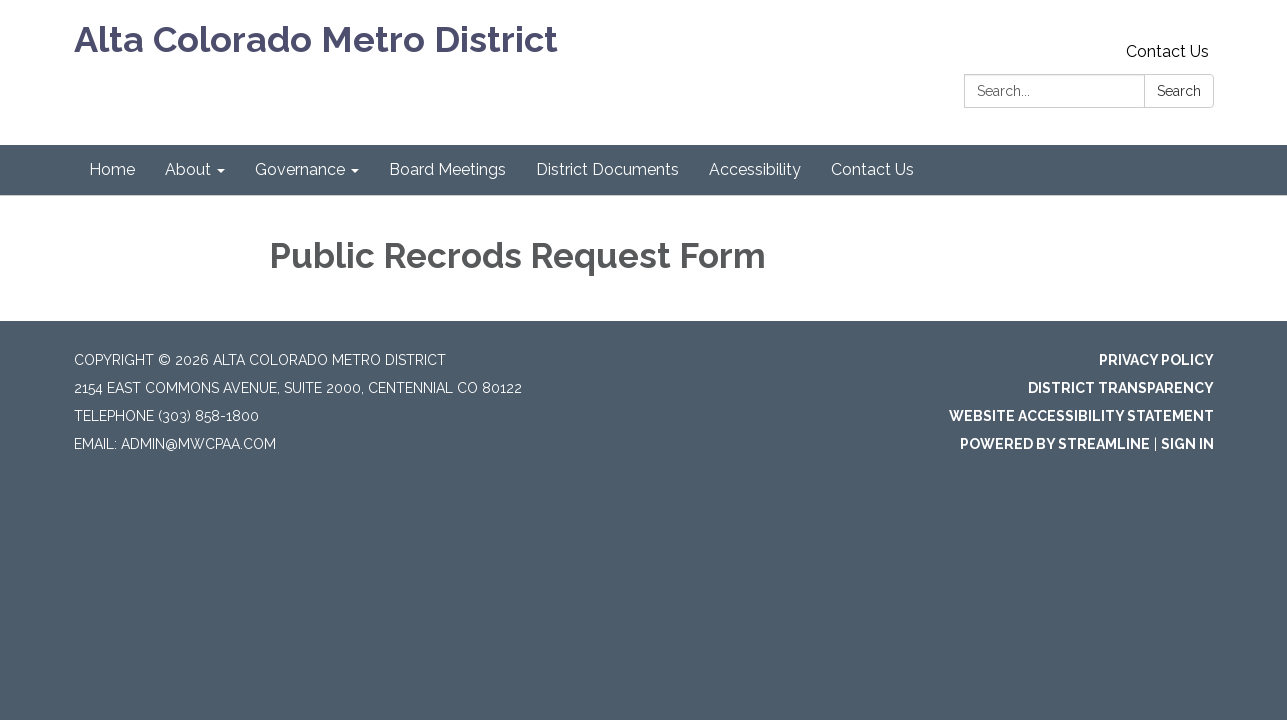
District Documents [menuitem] (607, 169)
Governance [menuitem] (300, 169)
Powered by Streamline (1055, 444)
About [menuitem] (188, 169)
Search (1179, 91)
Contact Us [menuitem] (872, 169)
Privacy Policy (1156, 360)
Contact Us (1167, 51)
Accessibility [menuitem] (755, 169)
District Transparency (1121, 388)
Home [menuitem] (112, 169)
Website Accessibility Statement (1081, 416)
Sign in (1187, 444)
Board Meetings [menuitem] (447, 169)
